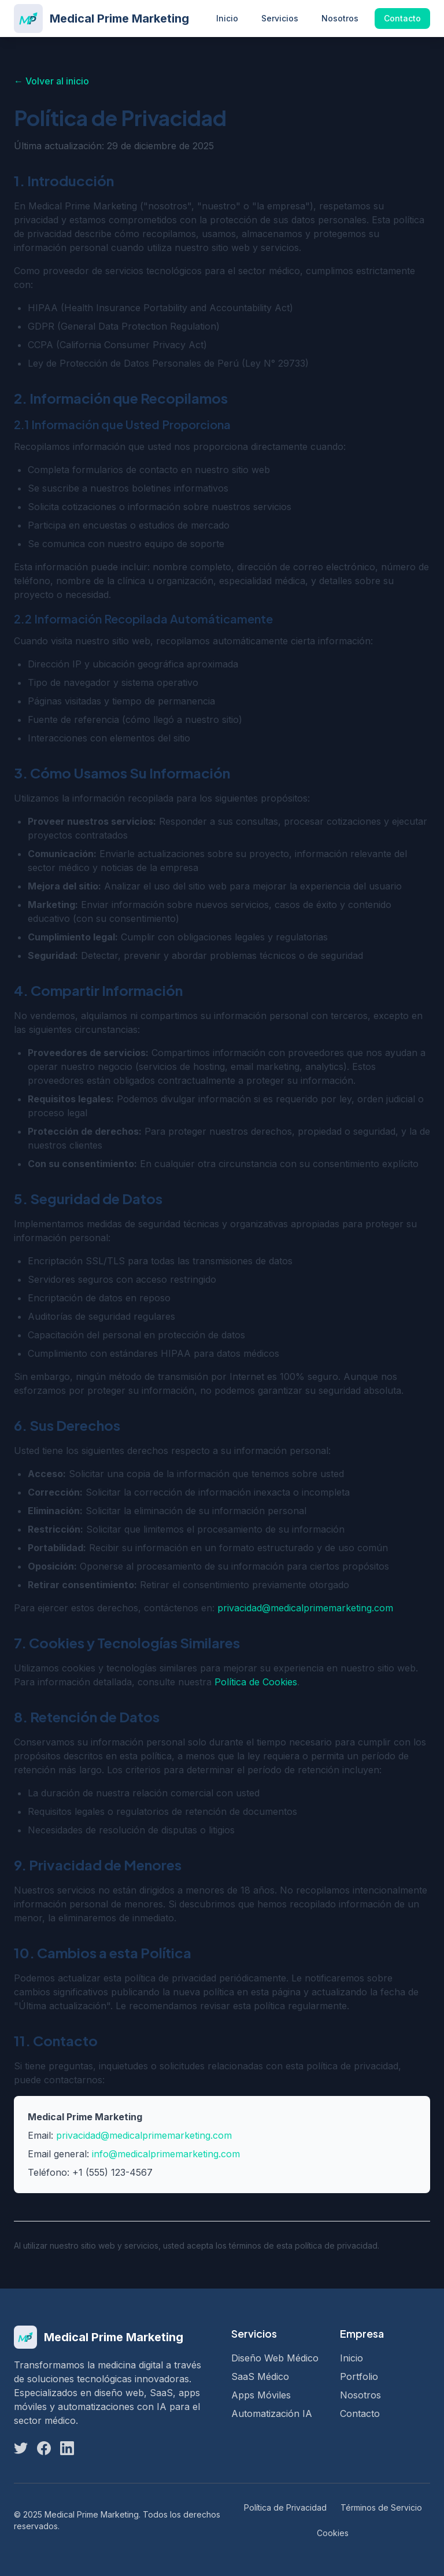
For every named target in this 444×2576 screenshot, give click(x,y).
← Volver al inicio (51, 81)
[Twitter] (21, 2448)
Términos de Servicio (381, 2507)
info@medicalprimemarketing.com (166, 2154)
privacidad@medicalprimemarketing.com (305, 1608)
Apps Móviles (261, 2395)
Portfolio (359, 2376)
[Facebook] (44, 2448)
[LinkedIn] (67, 2448)
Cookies (333, 2533)
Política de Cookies (255, 1682)
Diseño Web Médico (275, 2358)
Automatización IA (271, 2413)
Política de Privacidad (285, 2507)
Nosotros (339, 18)
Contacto (402, 18)
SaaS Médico (260, 2376)
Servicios (279, 18)
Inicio (227, 18)
